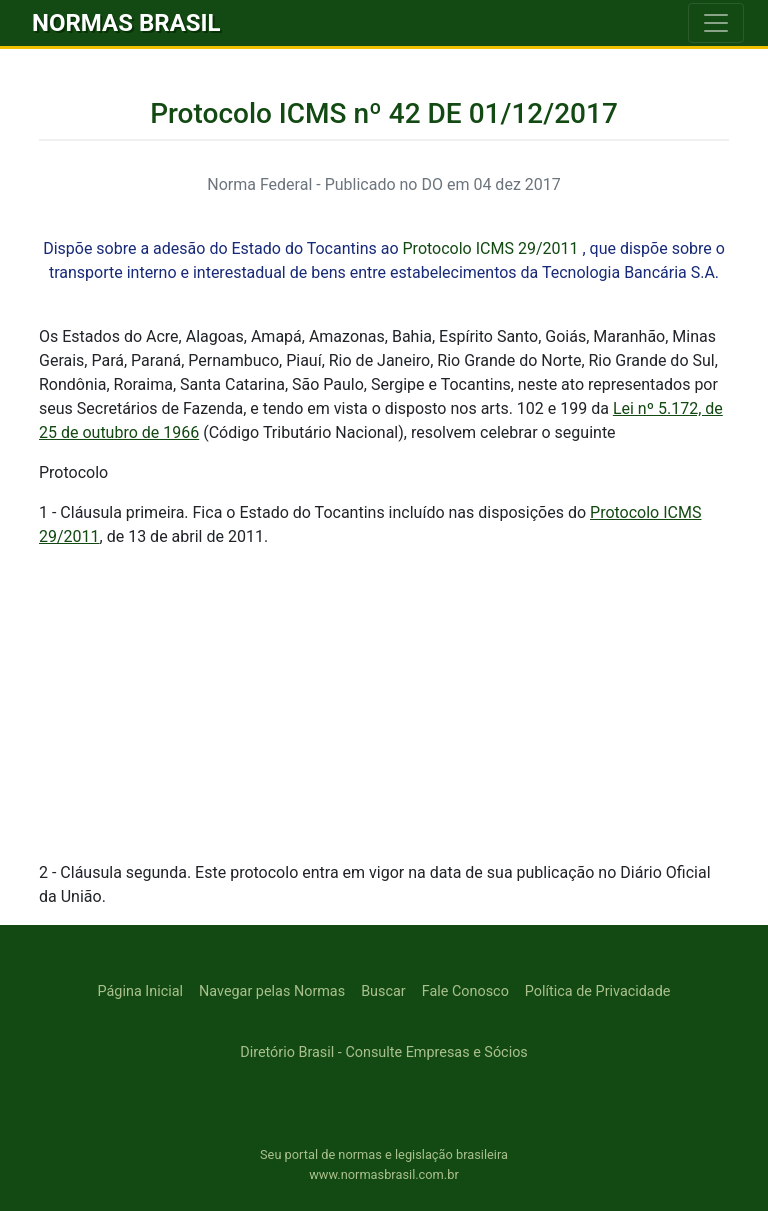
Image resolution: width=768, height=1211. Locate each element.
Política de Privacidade (598, 991)
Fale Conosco (465, 991)
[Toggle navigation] (716, 23)
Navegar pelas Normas (272, 991)
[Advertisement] (384, 705)
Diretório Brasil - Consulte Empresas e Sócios (384, 1052)
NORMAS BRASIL (126, 23)
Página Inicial (140, 991)
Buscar (383, 991)
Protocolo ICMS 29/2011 (491, 248)
